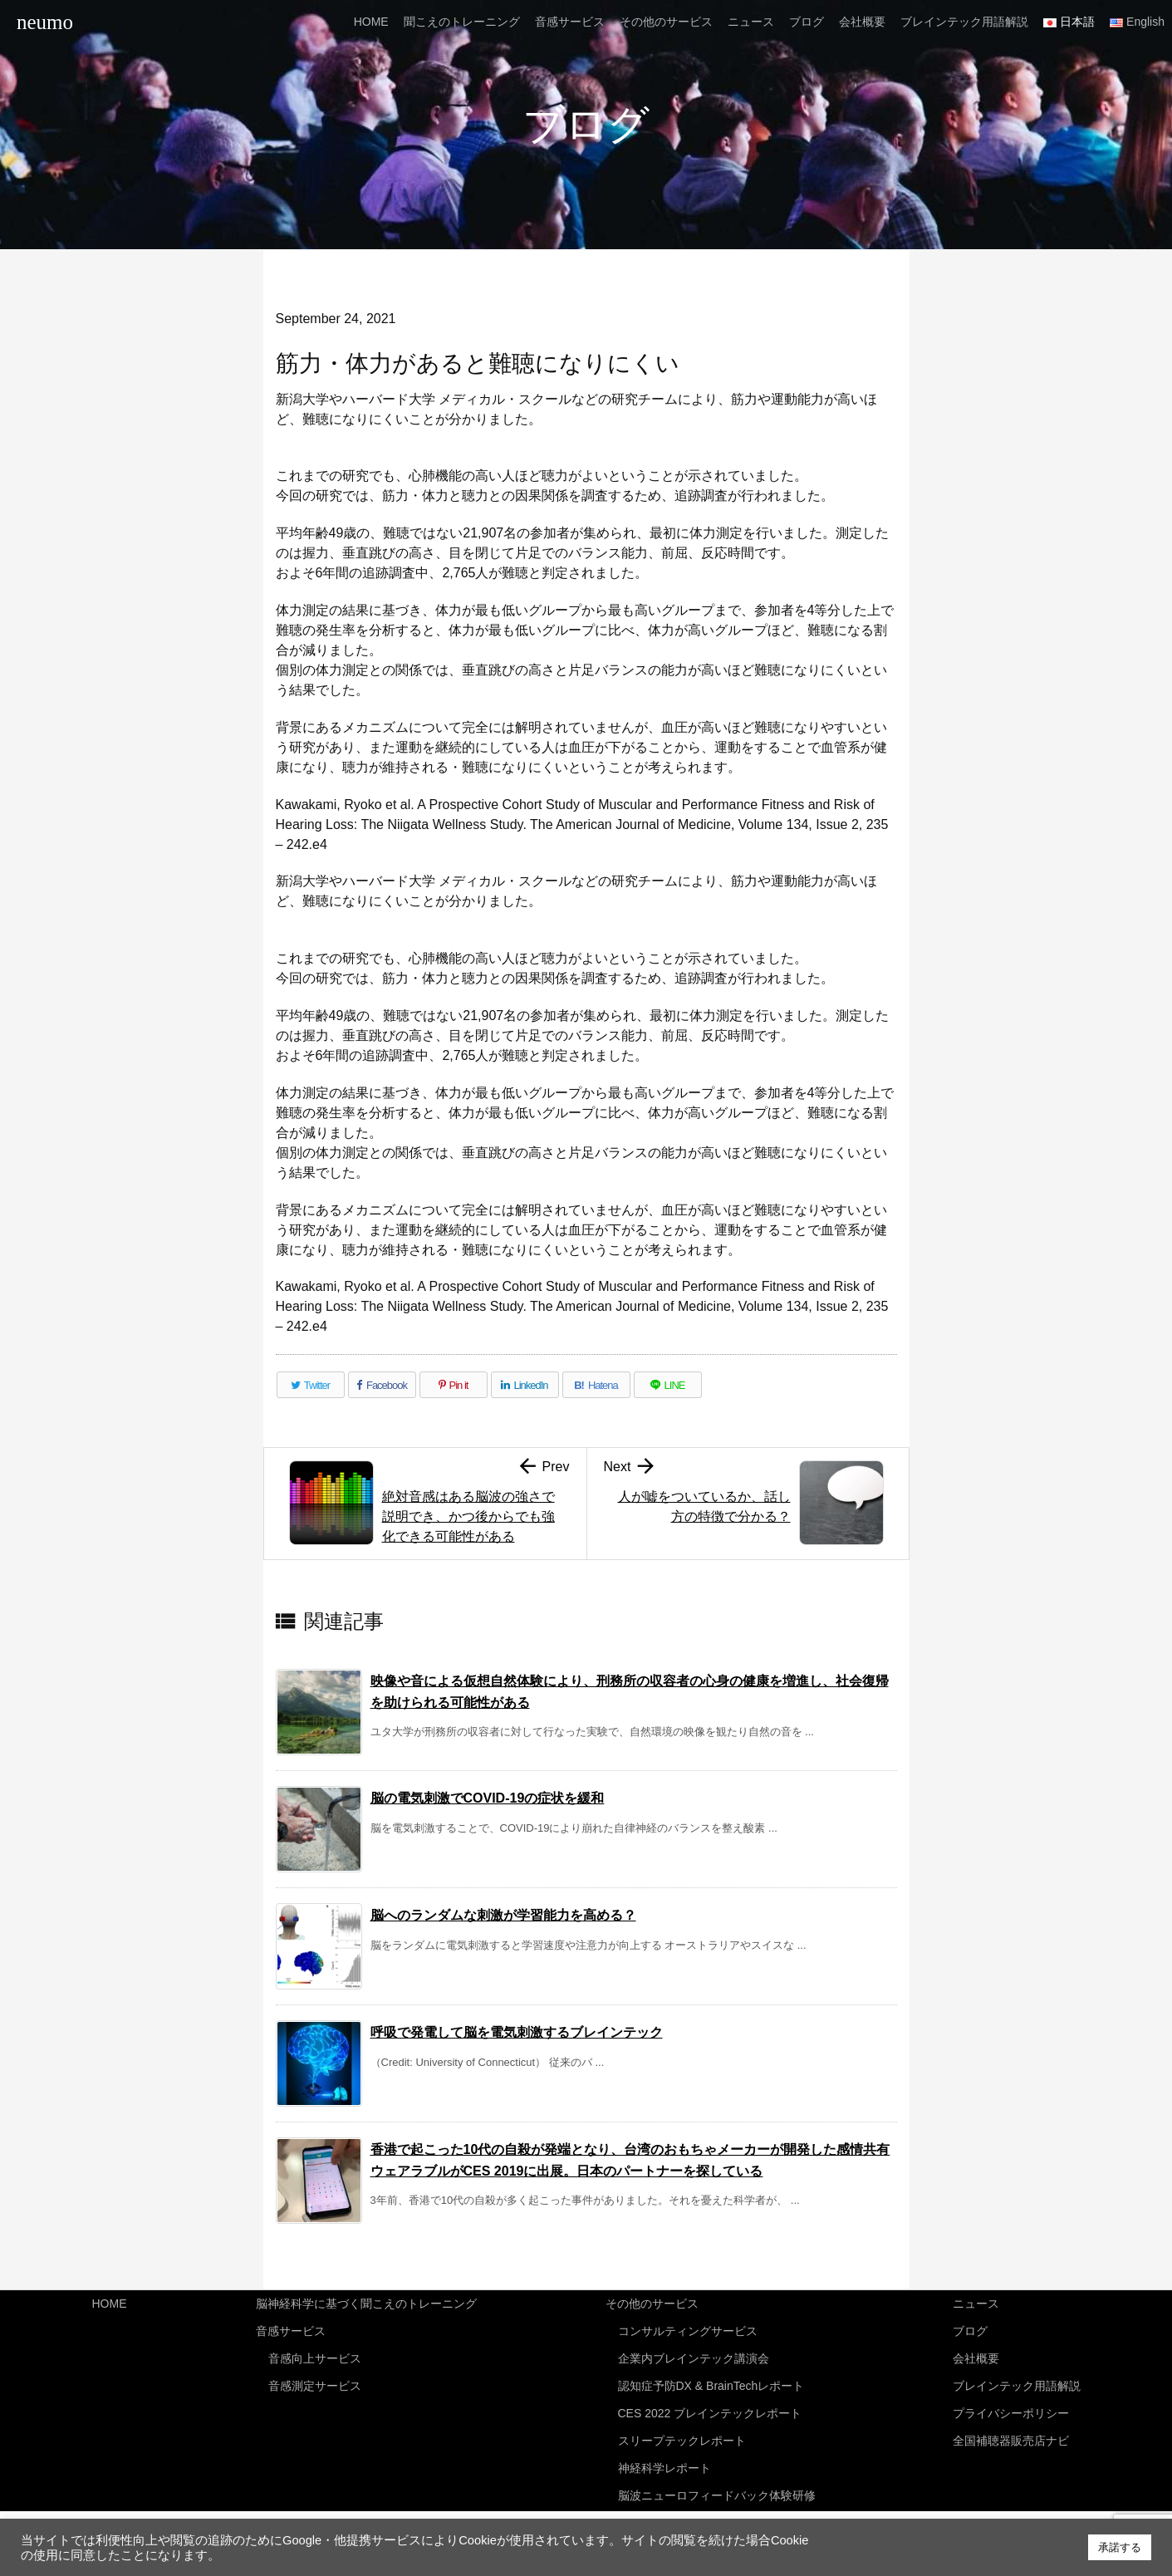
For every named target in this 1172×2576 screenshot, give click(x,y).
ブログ (970, 2328)
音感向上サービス (314, 2355)
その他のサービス (652, 2302)
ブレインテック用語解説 (1017, 2380)
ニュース (976, 2302)
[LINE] (668, 1384)
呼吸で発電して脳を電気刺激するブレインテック (516, 2032)
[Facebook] (382, 1384)
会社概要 (976, 2355)
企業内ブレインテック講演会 (693, 2355)
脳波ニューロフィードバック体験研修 (717, 2483)
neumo (45, 22)
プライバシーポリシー (1011, 2406)
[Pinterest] (453, 1384)
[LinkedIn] (525, 1384)
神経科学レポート (664, 2458)
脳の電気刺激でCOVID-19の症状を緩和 (487, 1798)
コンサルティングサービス (688, 2328)
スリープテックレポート (682, 2432)
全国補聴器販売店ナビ (1011, 2432)
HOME (109, 2302)
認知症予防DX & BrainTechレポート (711, 2380)
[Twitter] (311, 1384)
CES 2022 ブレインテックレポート (710, 2406)
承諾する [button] (1119, 2547)
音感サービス (291, 2328)
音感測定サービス (314, 2380)
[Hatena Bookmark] (596, 1384)
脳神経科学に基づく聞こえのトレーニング (366, 2302)
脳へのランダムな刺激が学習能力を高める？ (503, 1915)
